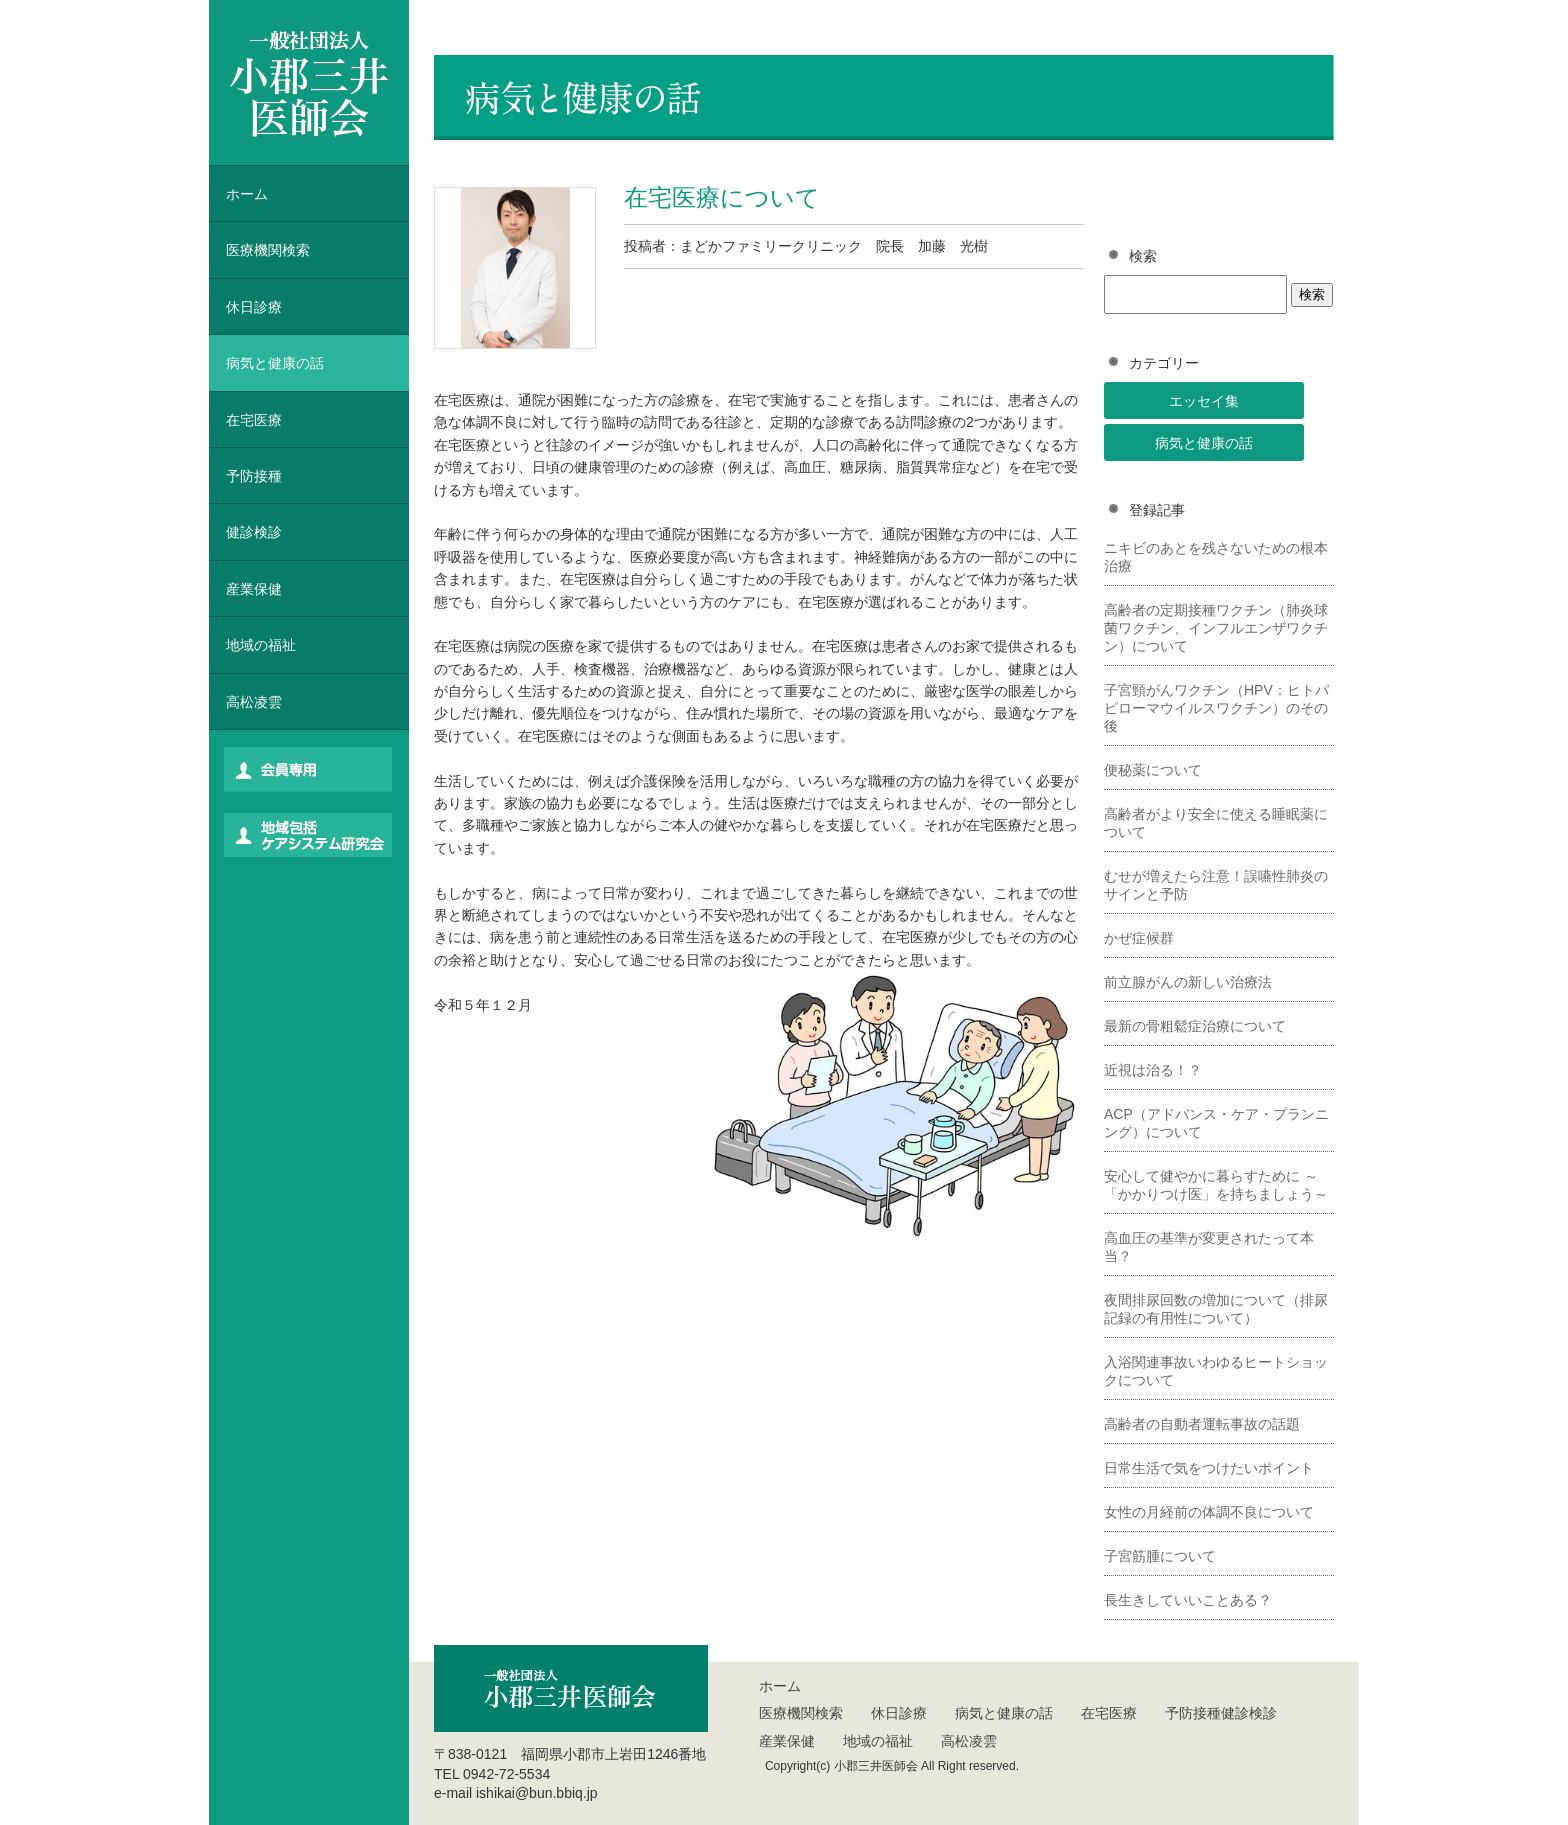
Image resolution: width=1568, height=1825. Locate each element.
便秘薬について (1153, 770)
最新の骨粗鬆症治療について (1195, 1026)
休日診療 (254, 307)
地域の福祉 (261, 645)
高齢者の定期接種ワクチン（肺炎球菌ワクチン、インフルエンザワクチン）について (1216, 628)
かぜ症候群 (1139, 938)
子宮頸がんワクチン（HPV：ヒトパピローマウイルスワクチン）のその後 (1216, 708)
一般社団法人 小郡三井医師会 (309, 82)
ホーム (247, 194)
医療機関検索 (801, 1713)
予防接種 (254, 476)
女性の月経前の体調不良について (1209, 1512)
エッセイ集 (1204, 401)
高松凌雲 (254, 702)
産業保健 (254, 589)
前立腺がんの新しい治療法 (1188, 982)
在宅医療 (254, 420)
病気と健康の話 (1204, 443)
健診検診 (254, 532)
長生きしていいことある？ (1188, 1600)
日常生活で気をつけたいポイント (1209, 1468)
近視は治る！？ (1153, 1070)
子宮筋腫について (1160, 1556)
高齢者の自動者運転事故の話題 (1202, 1424)
